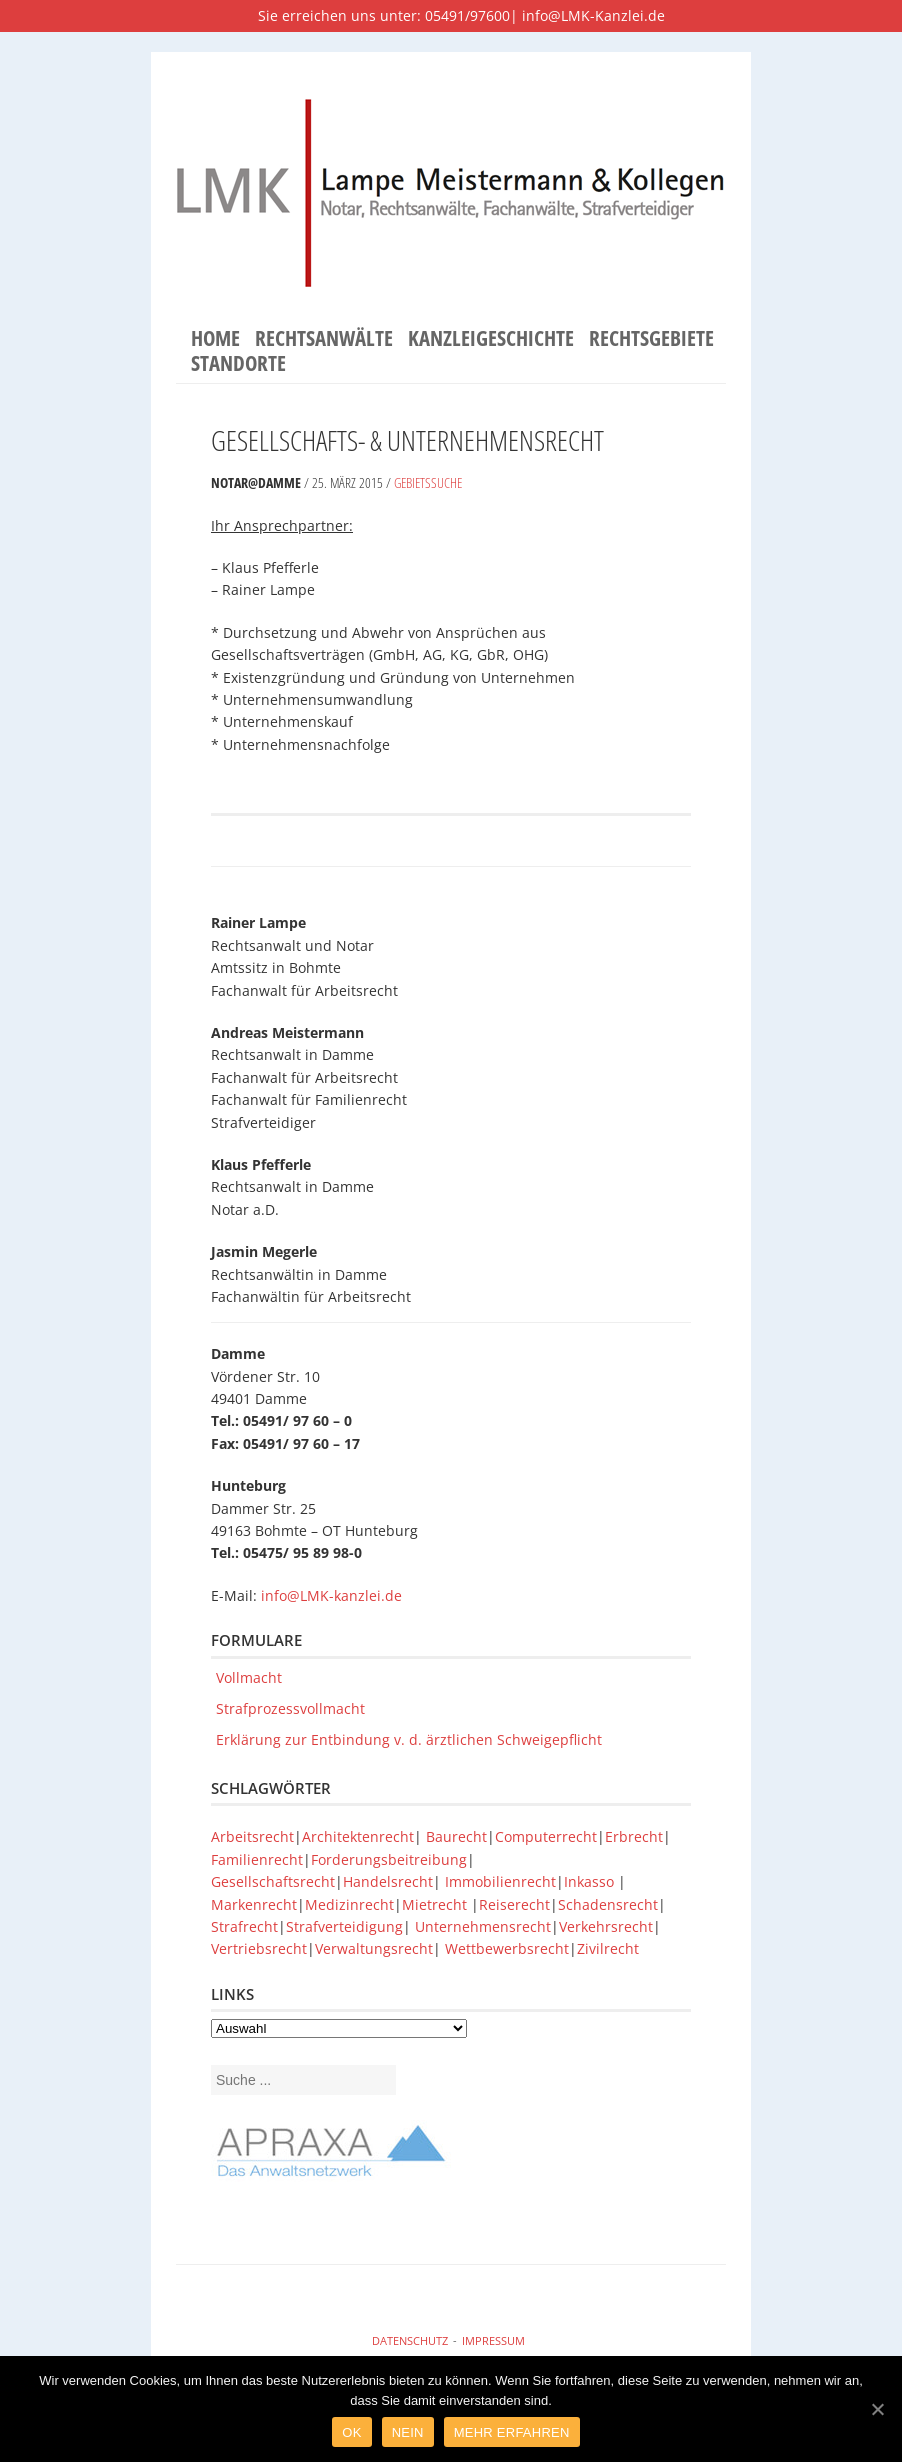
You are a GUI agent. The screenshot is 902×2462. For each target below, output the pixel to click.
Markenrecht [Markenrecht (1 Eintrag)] (254, 1904)
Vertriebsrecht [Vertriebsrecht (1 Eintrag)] (259, 1948)
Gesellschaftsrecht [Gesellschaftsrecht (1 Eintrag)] (273, 1881)
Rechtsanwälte (324, 339)
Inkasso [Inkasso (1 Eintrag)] (591, 1881)
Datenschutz (410, 2340)
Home (215, 339)
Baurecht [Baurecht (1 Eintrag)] (456, 1836)
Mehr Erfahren (512, 2432)
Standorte (238, 364)
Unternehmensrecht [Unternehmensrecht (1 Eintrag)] (483, 1926)
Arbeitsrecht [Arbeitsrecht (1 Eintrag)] (252, 1836)
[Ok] (877, 2409)
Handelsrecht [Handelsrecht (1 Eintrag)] (388, 1881)
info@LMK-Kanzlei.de (593, 15)
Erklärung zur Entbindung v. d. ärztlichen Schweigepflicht (409, 1739)
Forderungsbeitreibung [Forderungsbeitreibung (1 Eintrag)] (389, 1859)
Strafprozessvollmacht (290, 1708)
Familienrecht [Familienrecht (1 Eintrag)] (257, 1859)
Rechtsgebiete (651, 339)
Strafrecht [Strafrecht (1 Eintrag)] (244, 1926)
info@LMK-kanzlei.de (331, 1595)
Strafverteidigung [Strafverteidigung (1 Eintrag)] (344, 1926)
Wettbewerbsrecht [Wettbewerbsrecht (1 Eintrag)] (507, 1948)
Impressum (493, 2340)
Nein (408, 2432)
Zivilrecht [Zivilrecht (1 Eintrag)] (608, 1948)
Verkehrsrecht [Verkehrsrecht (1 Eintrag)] (606, 1926)
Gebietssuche (428, 482)
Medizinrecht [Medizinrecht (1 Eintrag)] (349, 1904)
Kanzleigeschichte (491, 339)
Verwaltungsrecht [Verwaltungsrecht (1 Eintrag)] (374, 1948)
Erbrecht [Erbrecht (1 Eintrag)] (634, 1836)
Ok (351, 2432)
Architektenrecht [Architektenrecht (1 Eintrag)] (358, 1836)
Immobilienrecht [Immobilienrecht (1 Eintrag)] (500, 1881)
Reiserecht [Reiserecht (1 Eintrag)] (514, 1904)
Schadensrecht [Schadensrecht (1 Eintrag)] (608, 1904)
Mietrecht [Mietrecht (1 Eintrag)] (434, 1904)
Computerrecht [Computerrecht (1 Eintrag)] (546, 1836)
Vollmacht (249, 1677)
